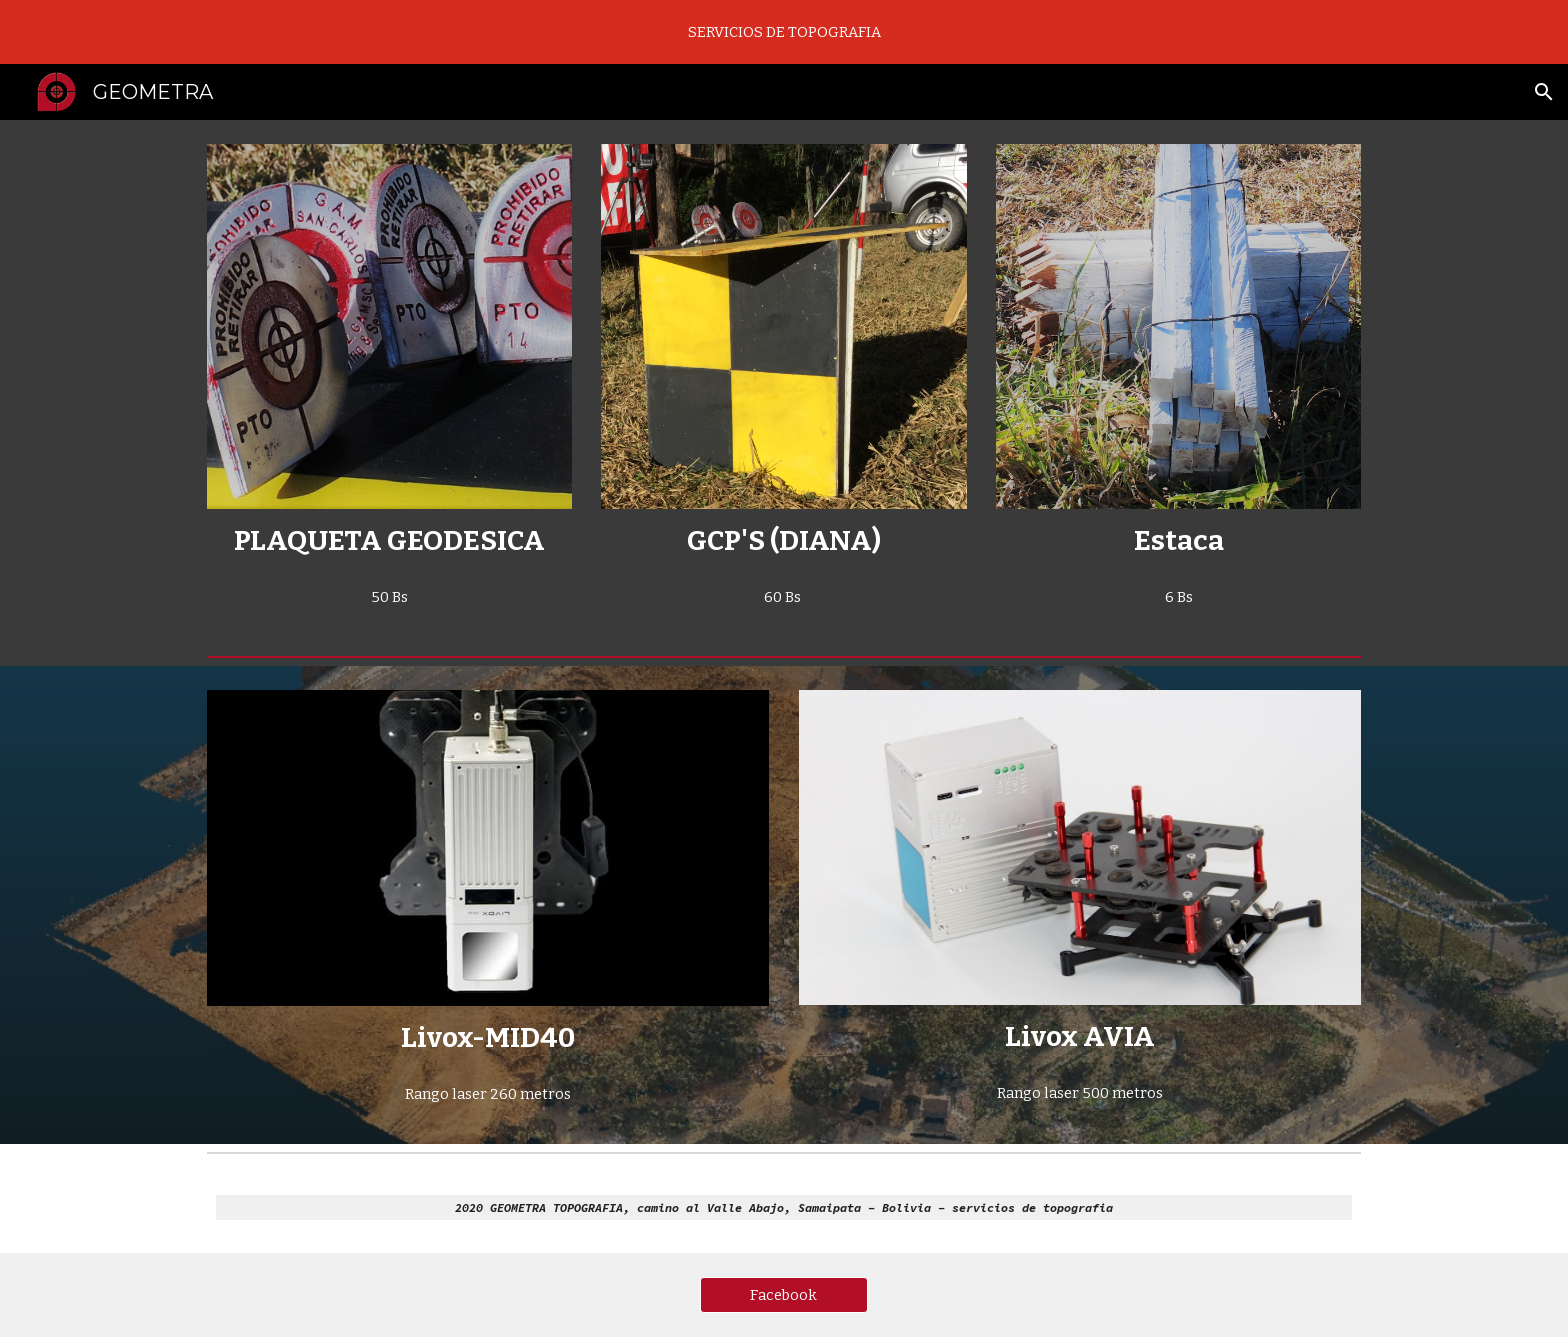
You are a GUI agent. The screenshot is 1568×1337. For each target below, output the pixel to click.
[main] (389, 540)
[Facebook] (784, 1295)
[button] (1544, 92)
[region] (784, 32)
